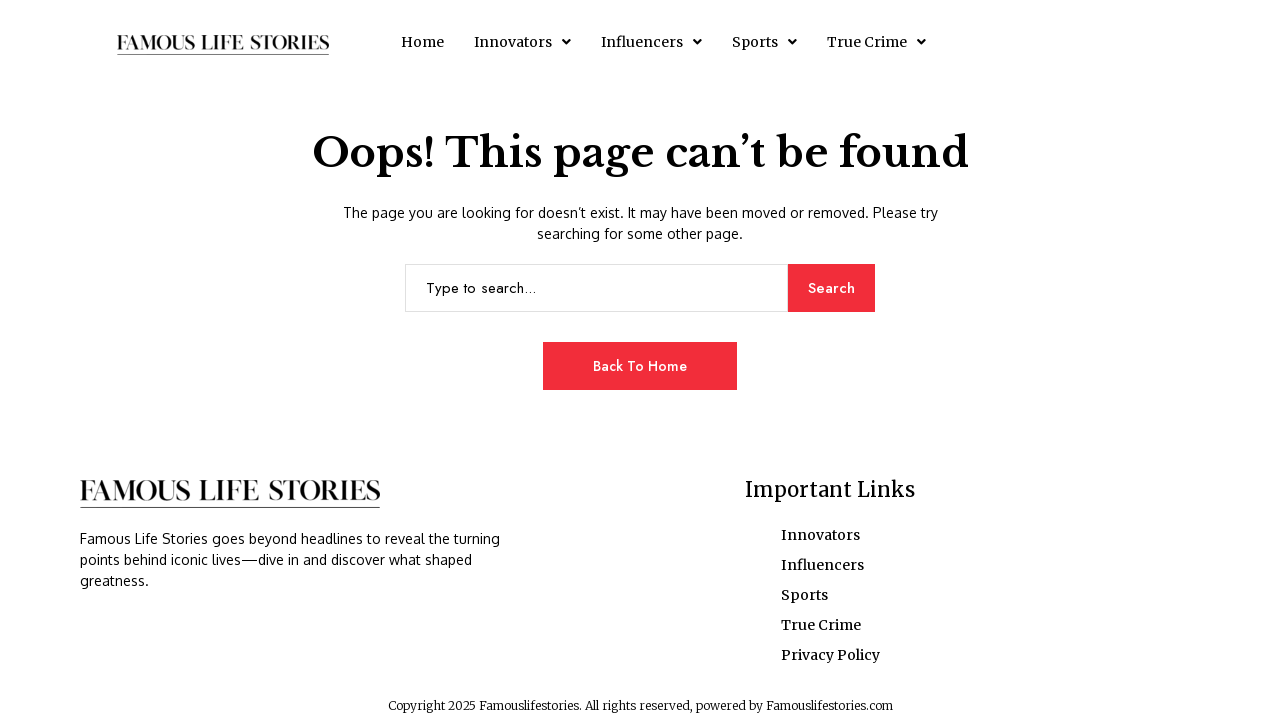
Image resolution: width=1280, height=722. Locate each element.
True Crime (876, 42)
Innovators (522, 42)
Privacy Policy (830, 655)
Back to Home (640, 366)
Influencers (651, 42)
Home (422, 42)
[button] (522, 42)
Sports (764, 42)
